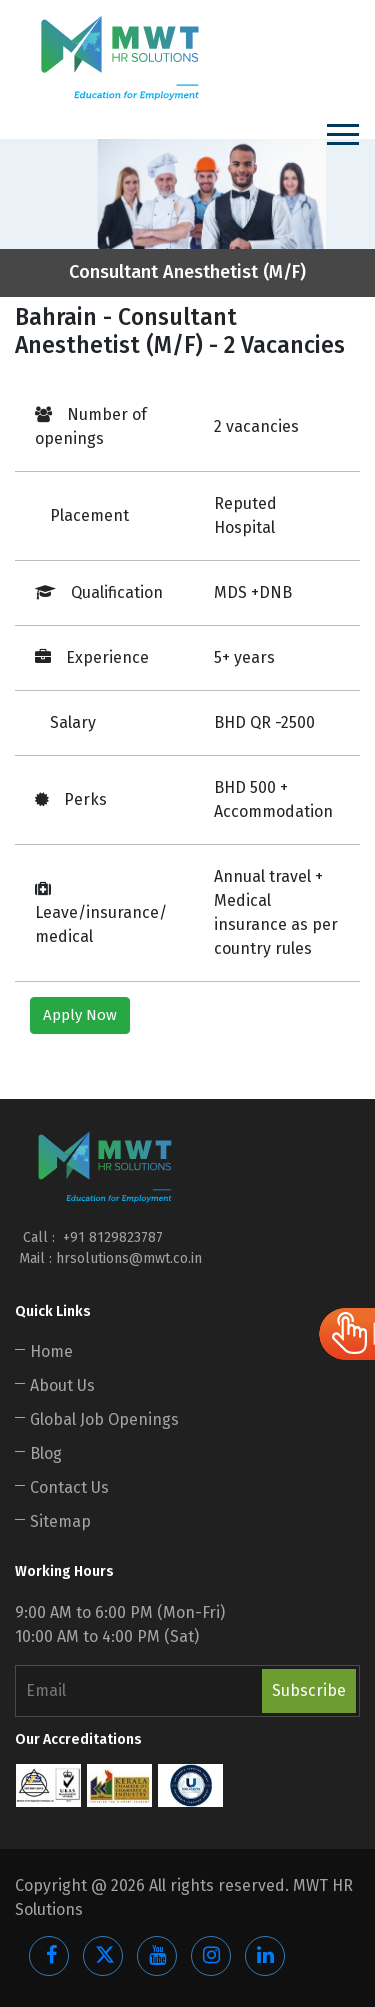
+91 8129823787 (111, 1237)
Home (51, 1351)
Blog (46, 1453)
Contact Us (69, 1487)
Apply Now (80, 1015)
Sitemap (60, 1521)
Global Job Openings (104, 1419)
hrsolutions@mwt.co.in (129, 1258)
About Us (62, 1385)
